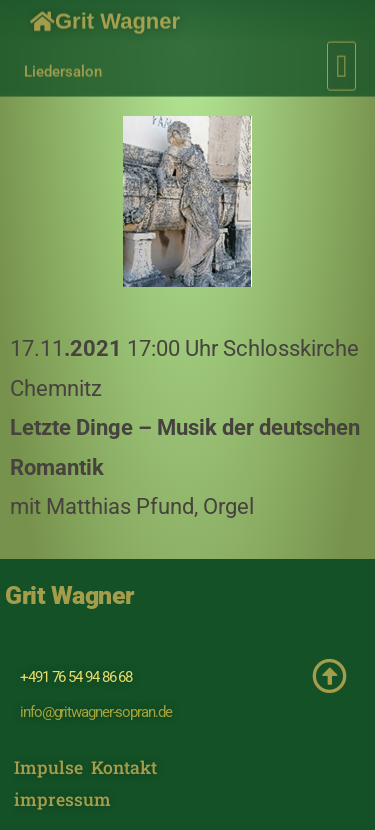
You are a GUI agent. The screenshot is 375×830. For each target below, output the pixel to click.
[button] (341, 62)
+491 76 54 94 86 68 (76, 677)
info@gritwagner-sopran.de (96, 712)
